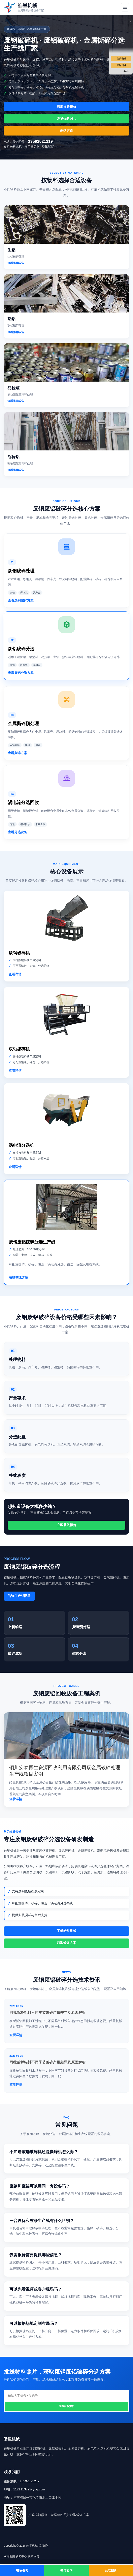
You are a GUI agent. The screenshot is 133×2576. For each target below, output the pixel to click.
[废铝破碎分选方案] (66, 622)
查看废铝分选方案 (21, 673)
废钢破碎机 (19, 952)
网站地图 (9, 2556)
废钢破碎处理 (21, 570)
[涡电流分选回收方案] (66, 776)
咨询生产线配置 (19, 1596)
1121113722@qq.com (29, 2489)
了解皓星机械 (66, 1930)
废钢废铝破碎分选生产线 (32, 1242)
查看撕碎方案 (17, 753)
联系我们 (33, 2556)
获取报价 (111, 2570)
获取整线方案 (18, 1277)
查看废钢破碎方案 (21, 600)
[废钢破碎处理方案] (66, 544)
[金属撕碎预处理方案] (66, 697)
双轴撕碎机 (19, 1049)
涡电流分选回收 (23, 802)
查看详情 (15, 974)
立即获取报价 (66, 1525)
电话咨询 (66, 130)
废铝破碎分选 (21, 648)
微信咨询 (66, 2570)
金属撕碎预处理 (23, 723)
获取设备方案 (66, 1943)
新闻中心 (21, 2556)
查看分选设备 (17, 832)
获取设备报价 (66, 106)
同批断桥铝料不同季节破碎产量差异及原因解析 (47, 2013)
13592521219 (29, 2481)
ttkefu (126, 71)
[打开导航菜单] (125, 7)
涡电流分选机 (21, 1145)
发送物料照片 (66, 118)
